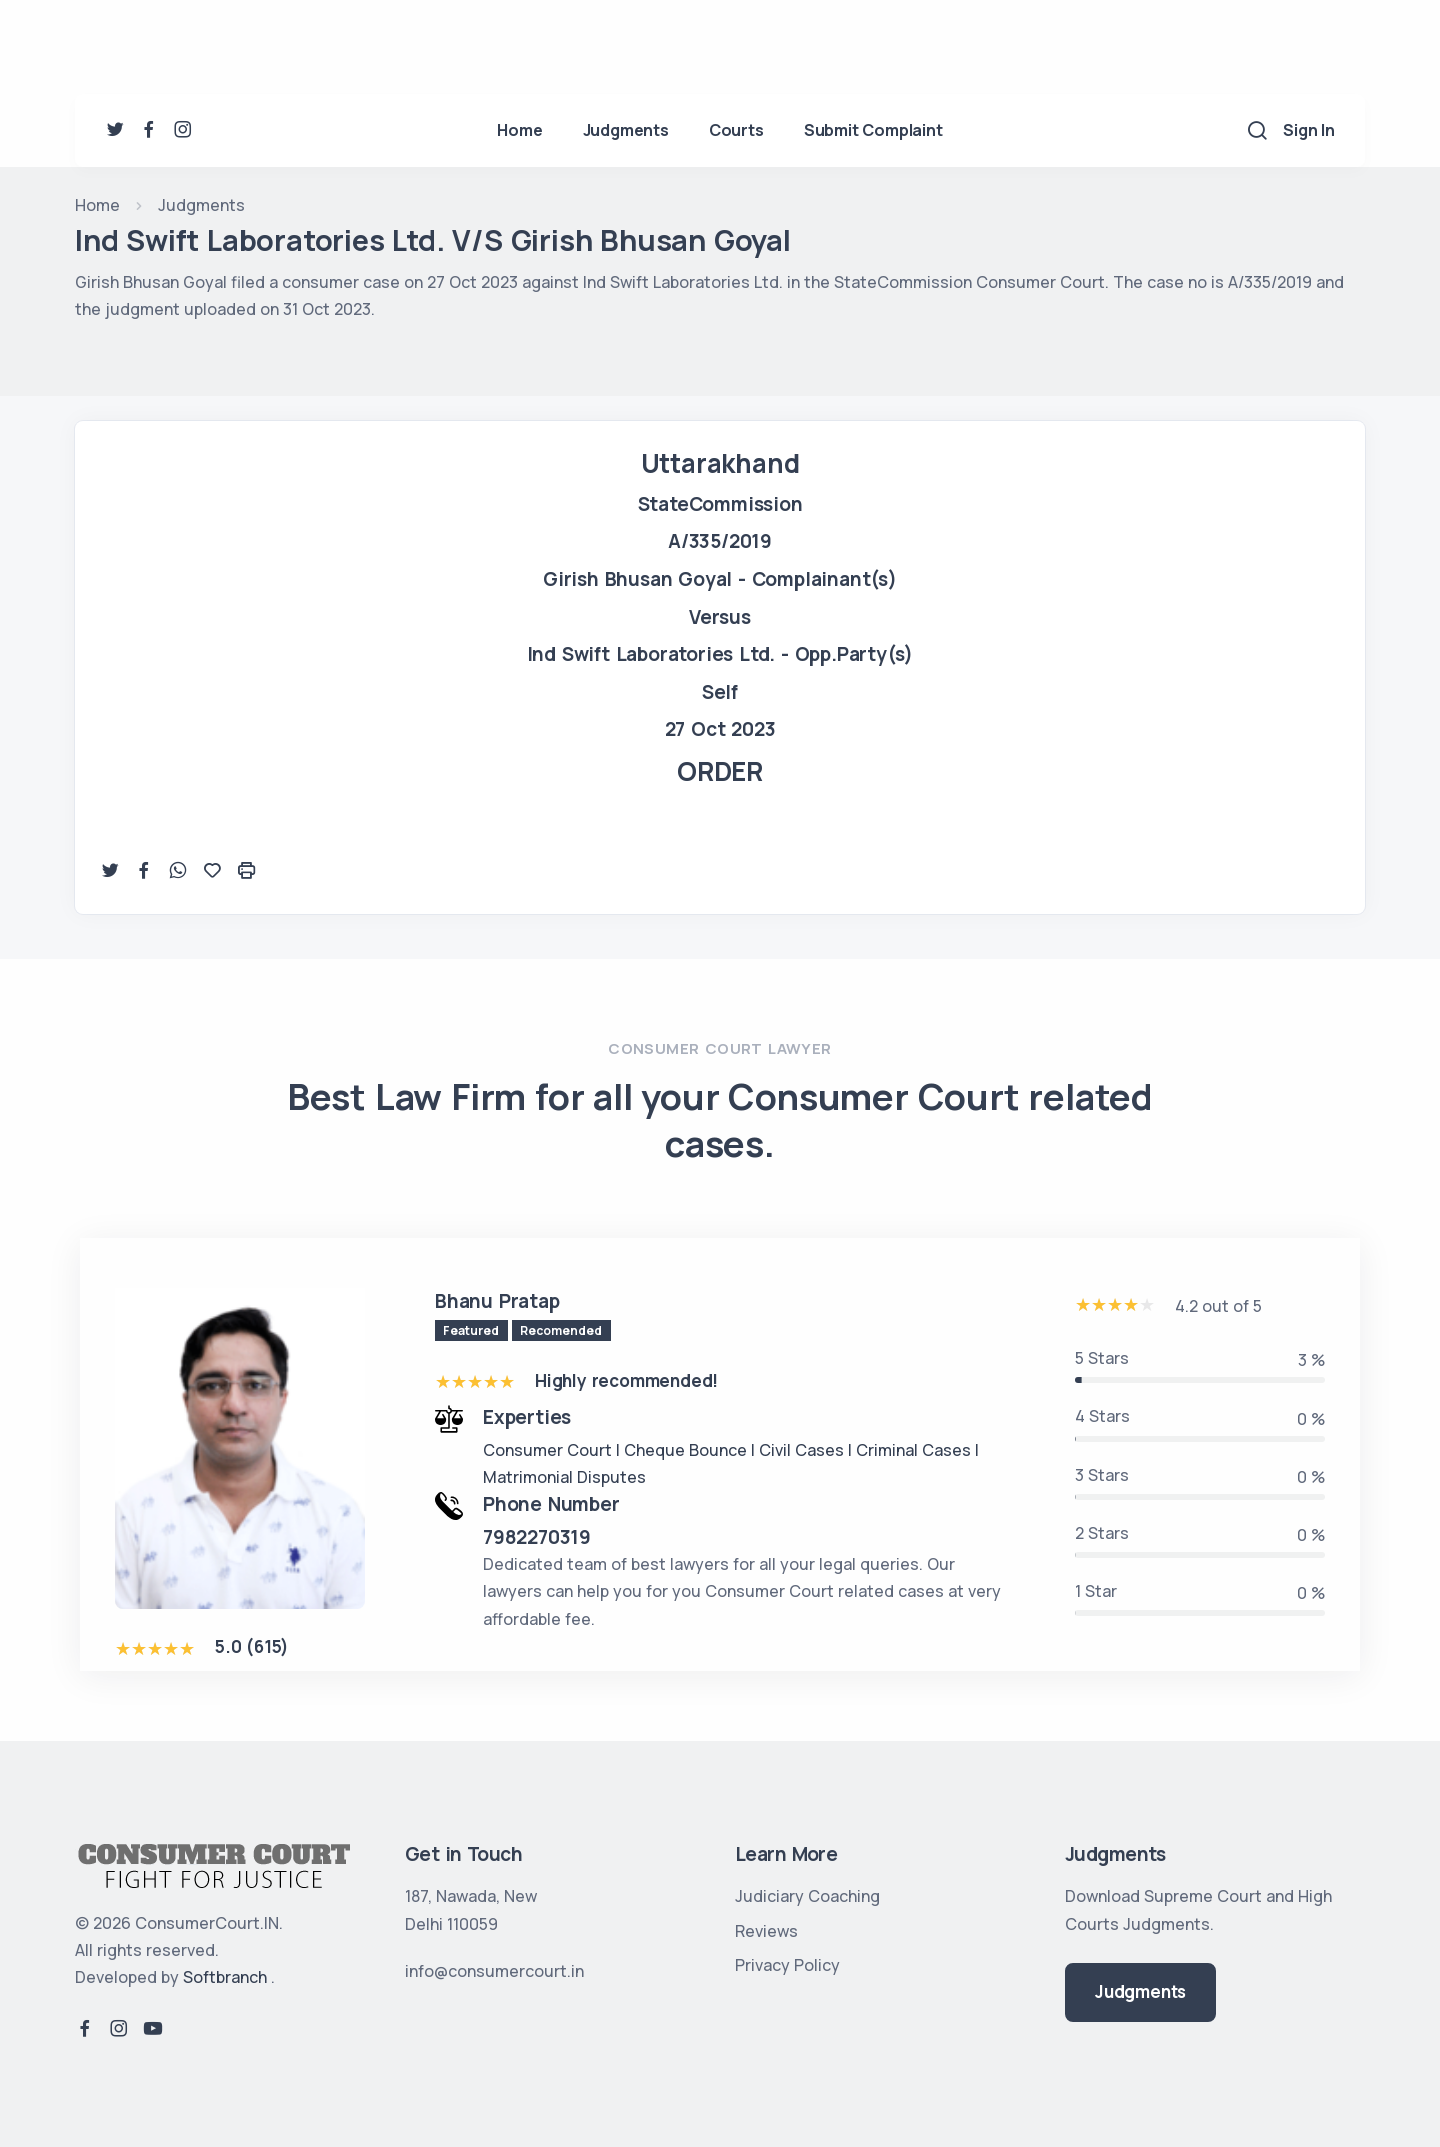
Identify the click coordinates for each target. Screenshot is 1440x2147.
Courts (736, 130)
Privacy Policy (787, 1965)
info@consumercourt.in (494, 1971)
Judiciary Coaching (807, 1896)
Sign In (1309, 130)
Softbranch (225, 1977)
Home (519, 130)
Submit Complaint (873, 130)
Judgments (626, 130)
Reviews (766, 1931)
